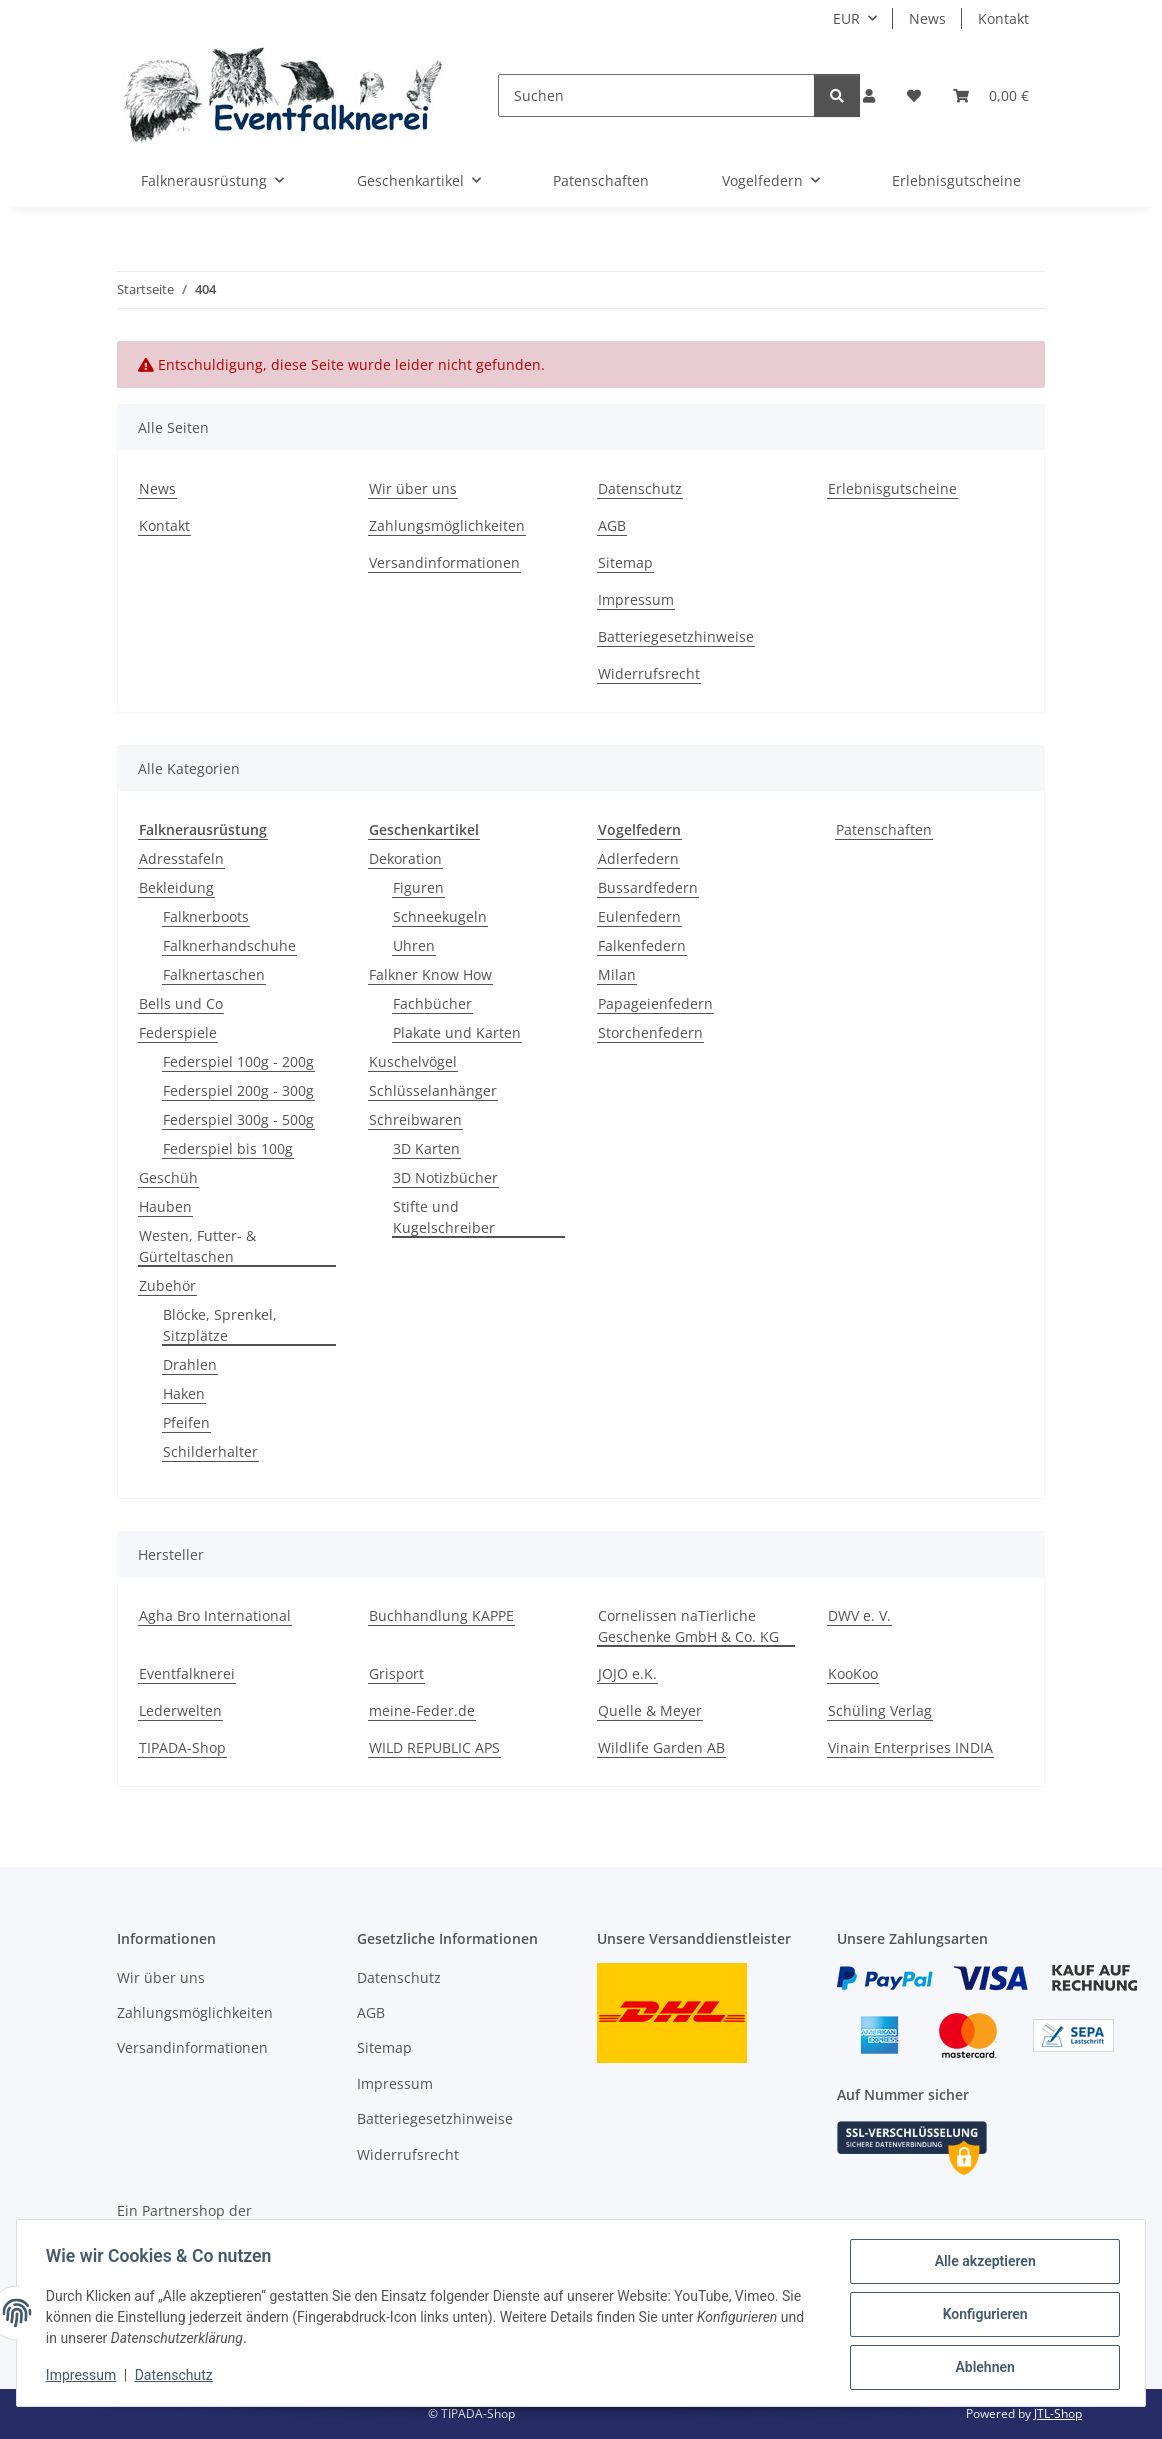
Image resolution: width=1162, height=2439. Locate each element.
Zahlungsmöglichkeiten (447, 525)
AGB (612, 525)
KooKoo (853, 1673)
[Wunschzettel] (914, 95)
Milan (617, 974)
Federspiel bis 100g (228, 1148)
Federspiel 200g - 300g (238, 1090)
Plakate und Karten (457, 1032)
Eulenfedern (639, 916)
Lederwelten (180, 1710)
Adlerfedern (638, 858)
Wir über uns (413, 488)
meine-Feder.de (422, 1710)
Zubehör (167, 1285)
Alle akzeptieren (981, 2264)
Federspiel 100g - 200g (238, 1061)
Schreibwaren (415, 1119)
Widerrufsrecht (649, 673)
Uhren (414, 945)
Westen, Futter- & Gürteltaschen (197, 1246)
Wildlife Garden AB (661, 1747)
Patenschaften (884, 829)
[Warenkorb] (991, 95)
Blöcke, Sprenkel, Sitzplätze (220, 1325)
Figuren (418, 887)
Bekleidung (176, 887)
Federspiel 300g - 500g (238, 1119)
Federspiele (178, 1032)
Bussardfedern (648, 887)
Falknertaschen (214, 974)
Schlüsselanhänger (433, 1090)
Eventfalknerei (187, 1673)
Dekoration (405, 858)
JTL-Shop (1058, 2413)
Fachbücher (432, 1003)
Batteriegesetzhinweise (676, 636)
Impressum (84, 2377)
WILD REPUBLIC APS (434, 1747)
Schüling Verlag (880, 1710)
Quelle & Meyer (650, 1710)
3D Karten (426, 1148)
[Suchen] (657, 95)
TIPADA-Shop (182, 1747)
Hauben (165, 1206)
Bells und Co (181, 1003)
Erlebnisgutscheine (956, 180)
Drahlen (190, 1364)
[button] (869, 95)
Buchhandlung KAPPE (441, 1615)
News (927, 18)
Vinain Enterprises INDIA (910, 1747)
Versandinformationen (444, 562)
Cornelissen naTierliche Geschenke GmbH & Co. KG (688, 1626)
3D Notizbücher (445, 1177)
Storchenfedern (650, 1032)
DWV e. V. (859, 1615)
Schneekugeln (440, 916)
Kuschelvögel (413, 1061)
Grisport (396, 1673)
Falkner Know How (430, 974)
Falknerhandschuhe (229, 945)
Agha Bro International (215, 1615)
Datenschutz (177, 2377)
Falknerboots (206, 916)
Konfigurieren (981, 2316)
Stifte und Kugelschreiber (444, 1217)
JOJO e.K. (627, 1673)
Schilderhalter (210, 1451)
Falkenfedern (642, 945)
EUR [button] (846, 18)
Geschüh (168, 1177)
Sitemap (625, 562)
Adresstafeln (181, 858)
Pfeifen (186, 1422)
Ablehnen (981, 2368)
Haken (184, 1393)
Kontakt (1003, 18)
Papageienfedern (655, 1003)
